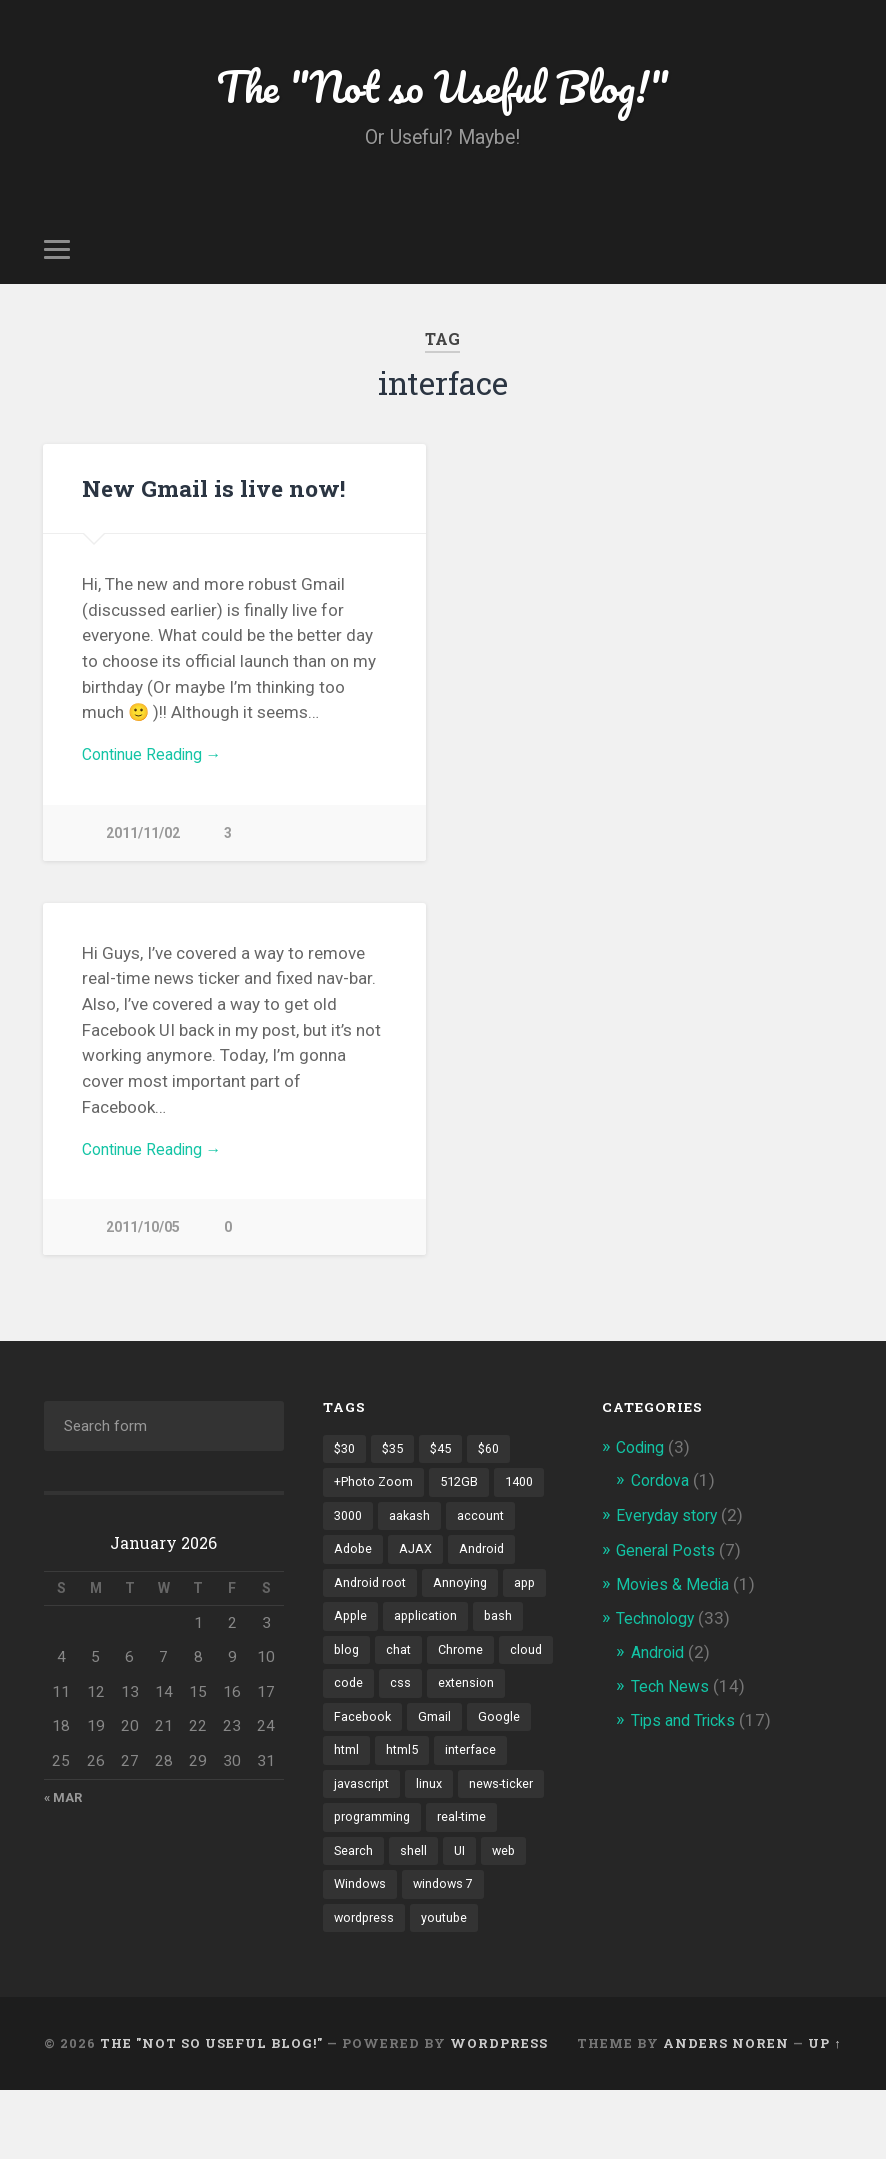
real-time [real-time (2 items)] (360, 1882)
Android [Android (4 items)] (487, 1569)
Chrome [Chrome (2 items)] (464, 1673)
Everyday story (671, 1532)
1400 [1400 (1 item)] (528, 1500)
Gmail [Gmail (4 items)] (521, 1743)
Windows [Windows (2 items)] (452, 1916)
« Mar (64, 1814)
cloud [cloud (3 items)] (350, 1708)
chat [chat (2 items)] (401, 1673)
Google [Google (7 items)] (355, 1778)
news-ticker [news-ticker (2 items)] (368, 1847)
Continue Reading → (158, 764)
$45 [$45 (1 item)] (448, 1465)
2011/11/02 (143, 844)
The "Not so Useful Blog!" (442, 89)
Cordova (663, 1497)
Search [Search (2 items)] (433, 1882)
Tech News (672, 1702)
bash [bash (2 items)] (503, 1639)
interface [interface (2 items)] (360, 1812)
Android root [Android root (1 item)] (372, 1604)
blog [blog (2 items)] (347, 1673)
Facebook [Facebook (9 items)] (448, 1743)
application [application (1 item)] (429, 1639)
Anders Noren (726, 2112)
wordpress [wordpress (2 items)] (457, 1951)
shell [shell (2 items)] (494, 1882)
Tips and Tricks (687, 1736)
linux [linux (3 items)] (513, 1812)
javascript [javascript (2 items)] (443, 1812)
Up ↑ (824, 2112)
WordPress (499, 2112)
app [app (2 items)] (531, 1604)
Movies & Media (675, 1600)
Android (661, 1668)
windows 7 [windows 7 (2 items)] (366, 1951)
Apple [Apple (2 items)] (351, 1639)
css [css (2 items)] (461, 1708)
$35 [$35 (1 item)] (397, 1465)
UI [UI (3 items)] (340, 1916)
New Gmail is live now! (212, 495)
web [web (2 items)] (385, 1916)
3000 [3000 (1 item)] (350, 1535)
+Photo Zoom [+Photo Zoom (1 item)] (375, 1500)
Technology (659, 1634)
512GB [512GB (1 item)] (464, 1500)
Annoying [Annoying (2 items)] (465, 1604)
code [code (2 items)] (409, 1708)
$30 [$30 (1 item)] (346, 1465)
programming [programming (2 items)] (470, 1847)
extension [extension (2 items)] (363, 1743)
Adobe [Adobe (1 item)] (354, 1569)
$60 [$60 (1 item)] (499, 1465)
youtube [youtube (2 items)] (358, 1986)
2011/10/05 (143, 1243)
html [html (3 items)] (417, 1778)
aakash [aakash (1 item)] (414, 1535)
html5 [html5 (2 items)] (474, 1778)
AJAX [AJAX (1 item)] (418, 1569)
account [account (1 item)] (486, 1535)
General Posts (669, 1566)
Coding (643, 1463)
